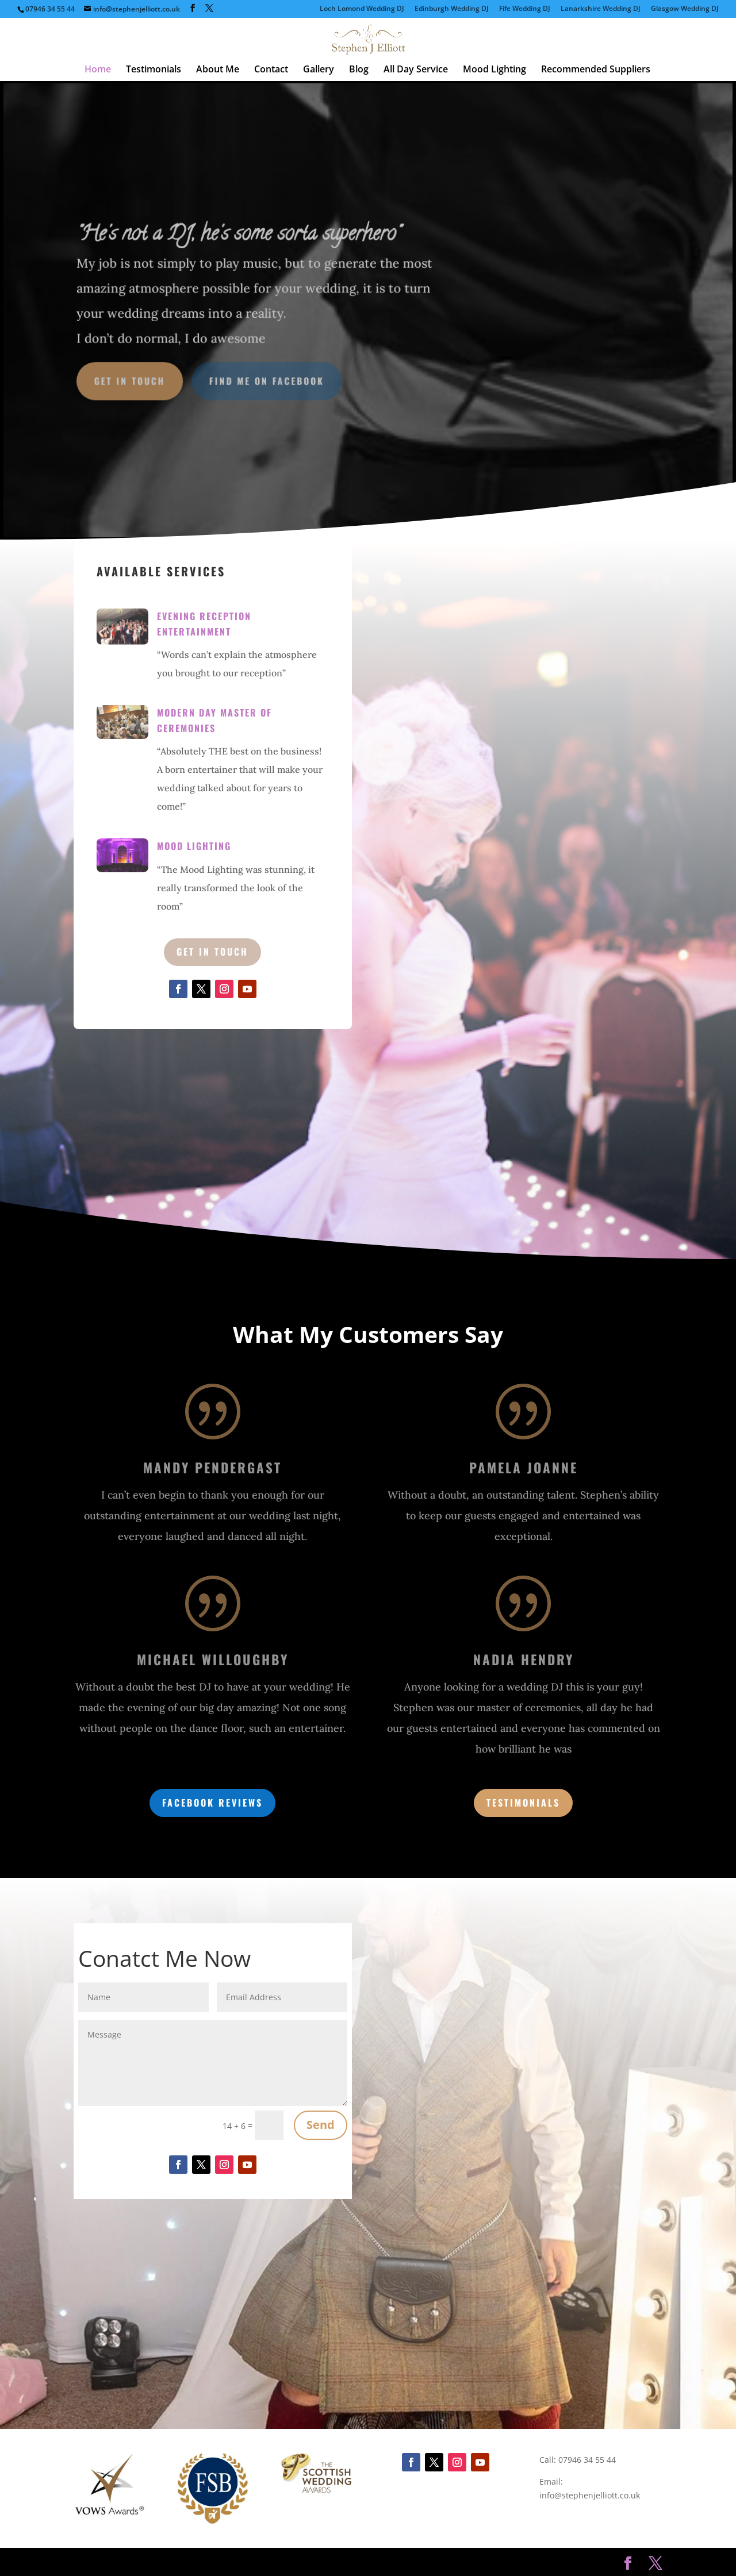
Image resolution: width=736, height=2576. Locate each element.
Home (98, 70)
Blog (359, 70)
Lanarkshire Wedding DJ (601, 9)
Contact (271, 70)
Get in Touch (134, 379)
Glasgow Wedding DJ (685, 9)
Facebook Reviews (212, 1802)
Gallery (318, 70)
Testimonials (153, 70)
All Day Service (416, 70)
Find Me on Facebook (268, 379)
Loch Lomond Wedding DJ (362, 9)
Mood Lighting (494, 70)
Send (320, 2124)
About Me (217, 70)
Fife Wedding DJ (524, 9)
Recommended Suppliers (595, 70)
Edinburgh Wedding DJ (452, 9)
